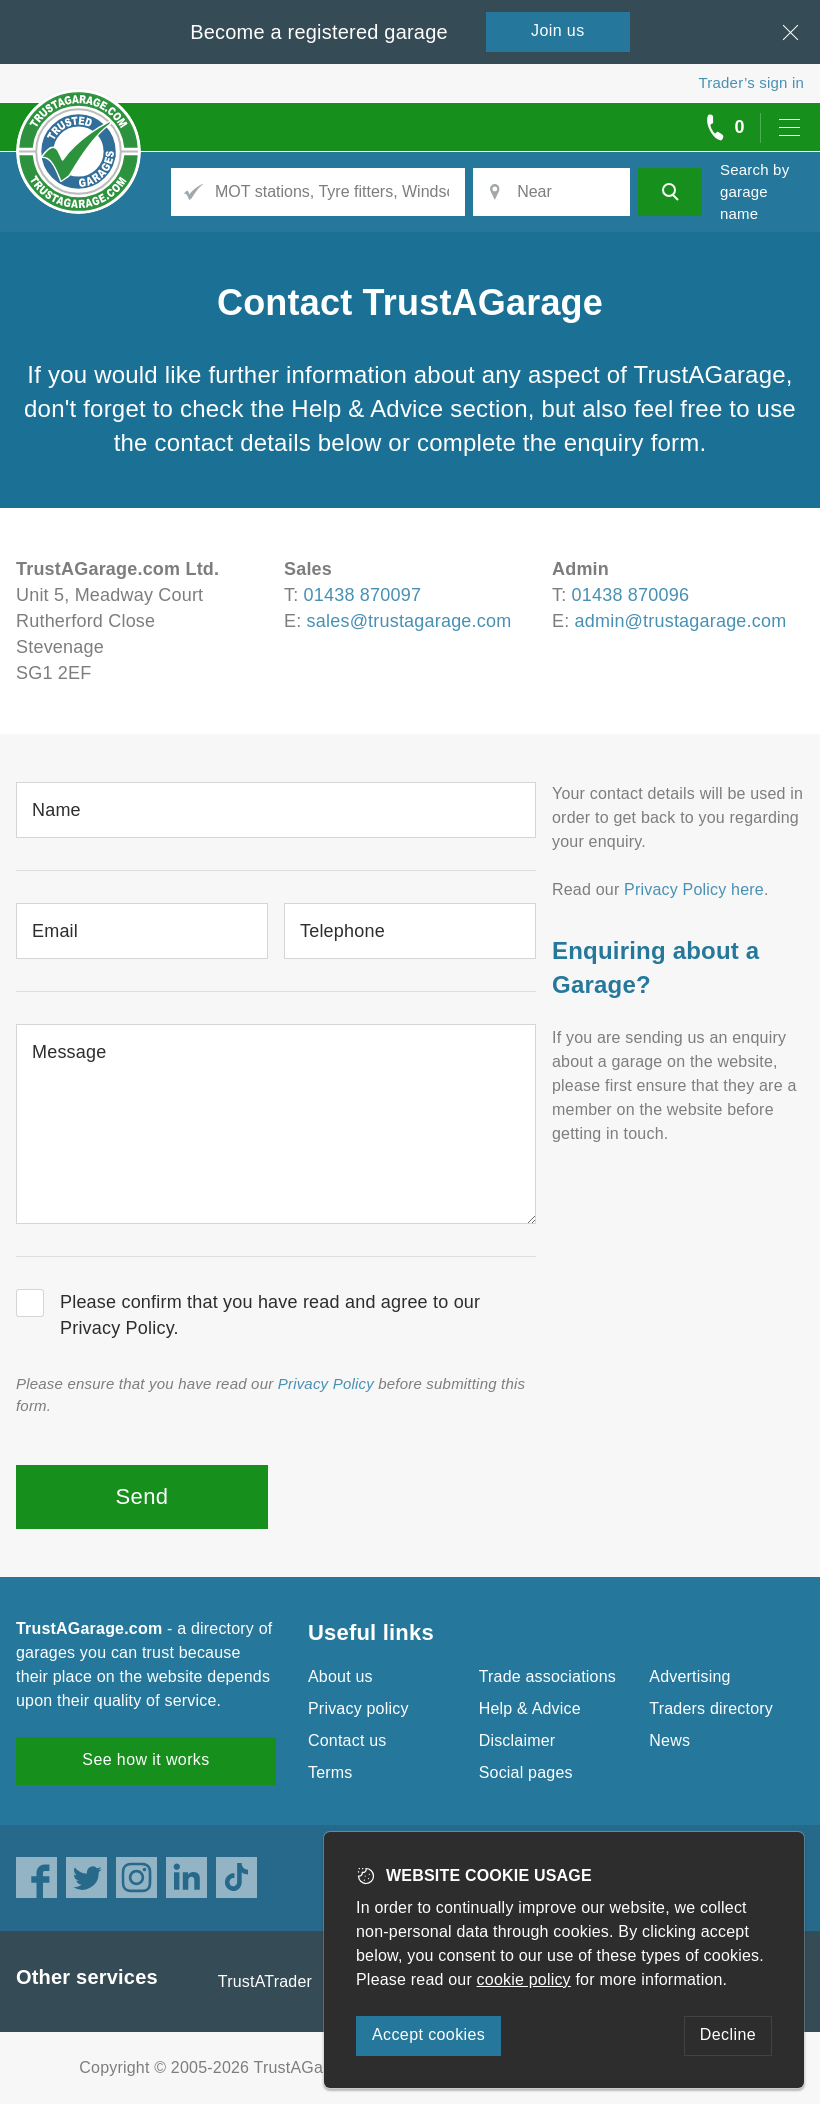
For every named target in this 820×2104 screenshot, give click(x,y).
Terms (330, 1772)
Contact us (347, 1740)
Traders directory (711, 1708)
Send (142, 1496)
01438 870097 (363, 595)
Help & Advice (530, 1708)
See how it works (145, 1759)
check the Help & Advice (311, 408)
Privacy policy (358, 1708)
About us (340, 1676)
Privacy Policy (326, 1383)
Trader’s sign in (751, 82)
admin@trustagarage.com (681, 621)
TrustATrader (265, 1981)
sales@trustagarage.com (409, 621)
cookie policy (524, 1979)
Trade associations (547, 1676)
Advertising (689, 1676)
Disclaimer (517, 1740)
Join (558, 30)
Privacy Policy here (694, 889)
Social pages (526, 1772)
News (669, 1740)
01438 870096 (631, 595)
